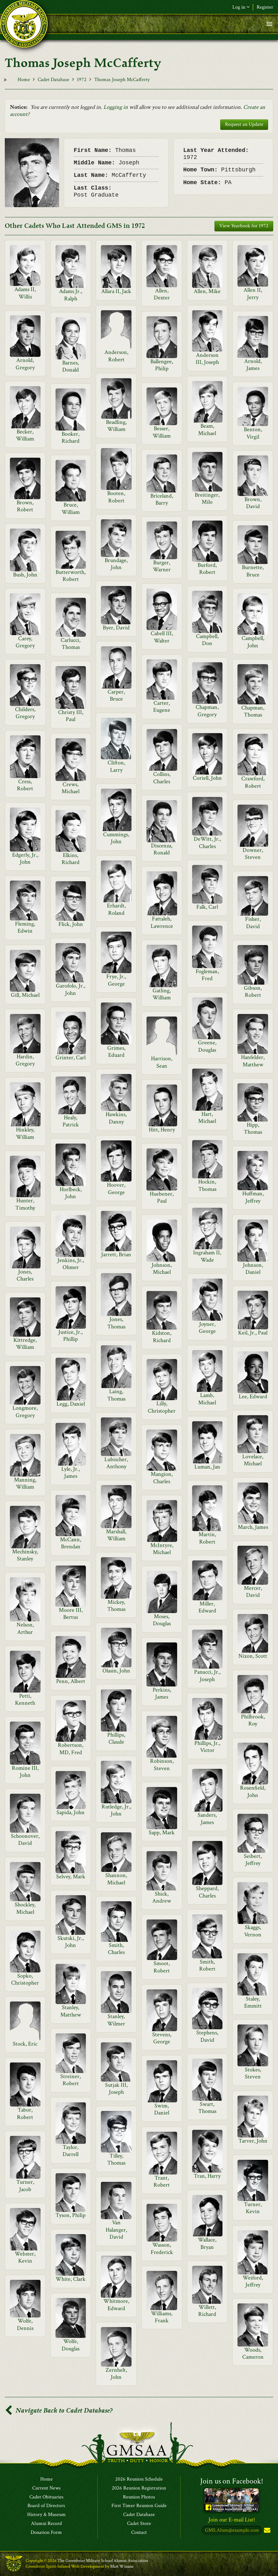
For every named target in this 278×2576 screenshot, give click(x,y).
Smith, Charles (116, 1948)
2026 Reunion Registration (139, 2488)
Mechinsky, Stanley (25, 1555)
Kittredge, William (25, 1343)
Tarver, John (252, 2140)
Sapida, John (70, 1812)
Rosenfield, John (253, 1791)
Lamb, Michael (207, 1399)
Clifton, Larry (116, 766)
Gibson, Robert (253, 991)
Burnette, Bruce (253, 571)
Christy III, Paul (70, 716)
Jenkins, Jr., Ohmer (70, 1264)
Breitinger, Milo (207, 498)
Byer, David (116, 627)
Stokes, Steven (253, 2073)
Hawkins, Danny (116, 1118)
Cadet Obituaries (46, 2497)
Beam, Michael (207, 429)
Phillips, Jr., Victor (207, 1746)
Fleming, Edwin (25, 927)
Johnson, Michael (162, 1268)
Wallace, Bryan (207, 2243)
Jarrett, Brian (116, 1254)
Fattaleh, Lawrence (162, 922)
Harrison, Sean (161, 1062)
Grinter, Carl (71, 1057)
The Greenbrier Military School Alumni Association (102, 2561)
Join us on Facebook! (231, 2481)
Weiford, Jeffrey (253, 2281)
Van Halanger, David (116, 2230)
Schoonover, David (25, 1839)
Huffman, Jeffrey (253, 1197)
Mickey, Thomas (116, 1605)
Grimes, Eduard (116, 1051)
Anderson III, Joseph (207, 358)
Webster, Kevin (25, 2257)
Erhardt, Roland (116, 909)
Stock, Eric (25, 2043)
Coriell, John (207, 778)
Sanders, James (207, 1818)
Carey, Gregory (25, 642)
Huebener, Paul (162, 1197)
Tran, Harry (207, 2176)
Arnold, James (253, 364)
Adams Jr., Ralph (70, 295)
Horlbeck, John (71, 1193)
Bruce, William (71, 508)
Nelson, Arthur (25, 1628)
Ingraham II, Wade (207, 1256)
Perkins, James (162, 1693)
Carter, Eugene (161, 706)
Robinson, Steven (162, 1764)
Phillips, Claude (116, 1738)
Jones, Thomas (116, 1323)
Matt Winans (121, 2566)
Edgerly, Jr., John (25, 858)
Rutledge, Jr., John (116, 1810)
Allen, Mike (207, 291)
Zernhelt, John (116, 2373)
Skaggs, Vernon (252, 1931)
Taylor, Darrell (71, 2151)
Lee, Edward (253, 1396)
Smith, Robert (207, 1965)
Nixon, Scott (252, 1656)
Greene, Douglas (207, 1046)
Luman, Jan (207, 1466)
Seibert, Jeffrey (253, 1859)
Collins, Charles (161, 777)
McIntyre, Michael (161, 1549)
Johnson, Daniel (253, 1268)
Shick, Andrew (161, 1897)
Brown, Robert (25, 506)
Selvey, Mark (70, 1876)
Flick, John (70, 924)
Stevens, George (161, 2038)
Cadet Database (53, 79)
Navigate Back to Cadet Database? (59, 2411)
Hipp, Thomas (253, 1128)
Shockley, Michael (25, 1908)
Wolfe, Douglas (70, 2345)
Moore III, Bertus (71, 1613)
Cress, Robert (25, 785)
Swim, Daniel (161, 2109)
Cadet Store (139, 2523)
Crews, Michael (70, 788)
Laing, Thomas (116, 1395)
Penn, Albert (70, 1681)
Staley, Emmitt (253, 2002)
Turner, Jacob (25, 2185)
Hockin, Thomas (207, 1185)
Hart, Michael (207, 1117)
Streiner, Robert (70, 2080)
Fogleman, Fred (207, 975)
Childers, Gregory (25, 713)
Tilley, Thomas (116, 2159)
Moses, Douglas (162, 1620)
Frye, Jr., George (116, 980)
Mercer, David (253, 1591)
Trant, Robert (162, 2181)
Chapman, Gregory (207, 710)
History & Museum (46, 2515)
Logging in (115, 107)
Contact (139, 2532)
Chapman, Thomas (252, 711)
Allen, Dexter (162, 294)
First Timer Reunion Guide (139, 2506)
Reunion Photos (139, 2497)
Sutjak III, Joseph (116, 2088)
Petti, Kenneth (25, 1699)
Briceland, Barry (161, 499)
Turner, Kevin (253, 2208)
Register (265, 7)
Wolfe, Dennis (25, 2324)
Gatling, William (162, 994)
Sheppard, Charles (207, 1892)
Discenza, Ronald (161, 849)
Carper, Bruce (116, 695)
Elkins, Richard (70, 859)
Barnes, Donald (70, 366)
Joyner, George (207, 1327)
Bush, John (25, 574)
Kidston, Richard (161, 1336)
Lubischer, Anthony (116, 1463)
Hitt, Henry (162, 1129)
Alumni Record (46, 2523)
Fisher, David (253, 922)
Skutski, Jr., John (70, 1941)
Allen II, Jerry (253, 293)
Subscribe (266, 2530)
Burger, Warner (162, 566)
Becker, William (25, 435)
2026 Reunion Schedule (139, 2479)
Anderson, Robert (116, 356)
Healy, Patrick (71, 1121)
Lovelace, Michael (252, 1460)
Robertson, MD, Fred (70, 1748)
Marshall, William (116, 1535)
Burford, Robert (207, 568)
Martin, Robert (207, 1538)
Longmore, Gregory (25, 1411)
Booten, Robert (116, 497)
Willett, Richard (207, 2310)
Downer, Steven (253, 853)
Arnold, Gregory (25, 364)
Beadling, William (116, 425)
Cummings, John (116, 838)
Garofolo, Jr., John (70, 989)
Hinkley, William (25, 1133)
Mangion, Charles (162, 1477)
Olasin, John (116, 1670)
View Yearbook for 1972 (243, 225)
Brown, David (252, 503)
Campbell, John (253, 642)
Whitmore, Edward (116, 2304)
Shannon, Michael (116, 1879)
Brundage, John (116, 564)
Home (24, 79)
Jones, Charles (25, 1275)
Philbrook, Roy (253, 1720)
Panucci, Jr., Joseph (207, 1675)
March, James (253, 1527)
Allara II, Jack (116, 291)
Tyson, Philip (71, 2215)
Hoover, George (116, 1188)
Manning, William (25, 1483)
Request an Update (244, 124)
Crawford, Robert (253, 782)
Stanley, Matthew (70, 2011)
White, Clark (71, 2279)
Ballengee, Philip (161, 365)
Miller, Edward (207, 1607)
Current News (46, 2488)
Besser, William (162, 432)
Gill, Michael (25, 995)
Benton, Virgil (253, 433)
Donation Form (46, 2532)
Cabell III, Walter (162, 637)
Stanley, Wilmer (116, 2020)
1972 (81, 79)
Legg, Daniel (70, 1404)
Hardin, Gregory (25, 1060)
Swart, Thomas (207, 2107)
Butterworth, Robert (71, 575)
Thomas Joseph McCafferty (122, 79)
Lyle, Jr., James (70, 1472)
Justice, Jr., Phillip (70, 1335)
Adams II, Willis (25, 293)
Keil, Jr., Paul (252, 1332)
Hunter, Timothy (25, 1204)
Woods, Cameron (253, 2353)
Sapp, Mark (162, 1832)
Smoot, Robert (162, 1967)
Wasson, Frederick (162, 2248)
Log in (241, 7)
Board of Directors (46, 2506)
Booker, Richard (70, 437)
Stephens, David (207, 2036)
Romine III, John (25, 1771)
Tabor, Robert (25, 2113)
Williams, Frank (161, 2317)
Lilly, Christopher (162, 1407)
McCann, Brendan (70, 1543)
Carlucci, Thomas (70, 643)
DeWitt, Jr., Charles (207, 842)
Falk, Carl (207, 907)
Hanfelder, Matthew (253, 1061)
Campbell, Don (207, 640)
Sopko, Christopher (25, 1979)
